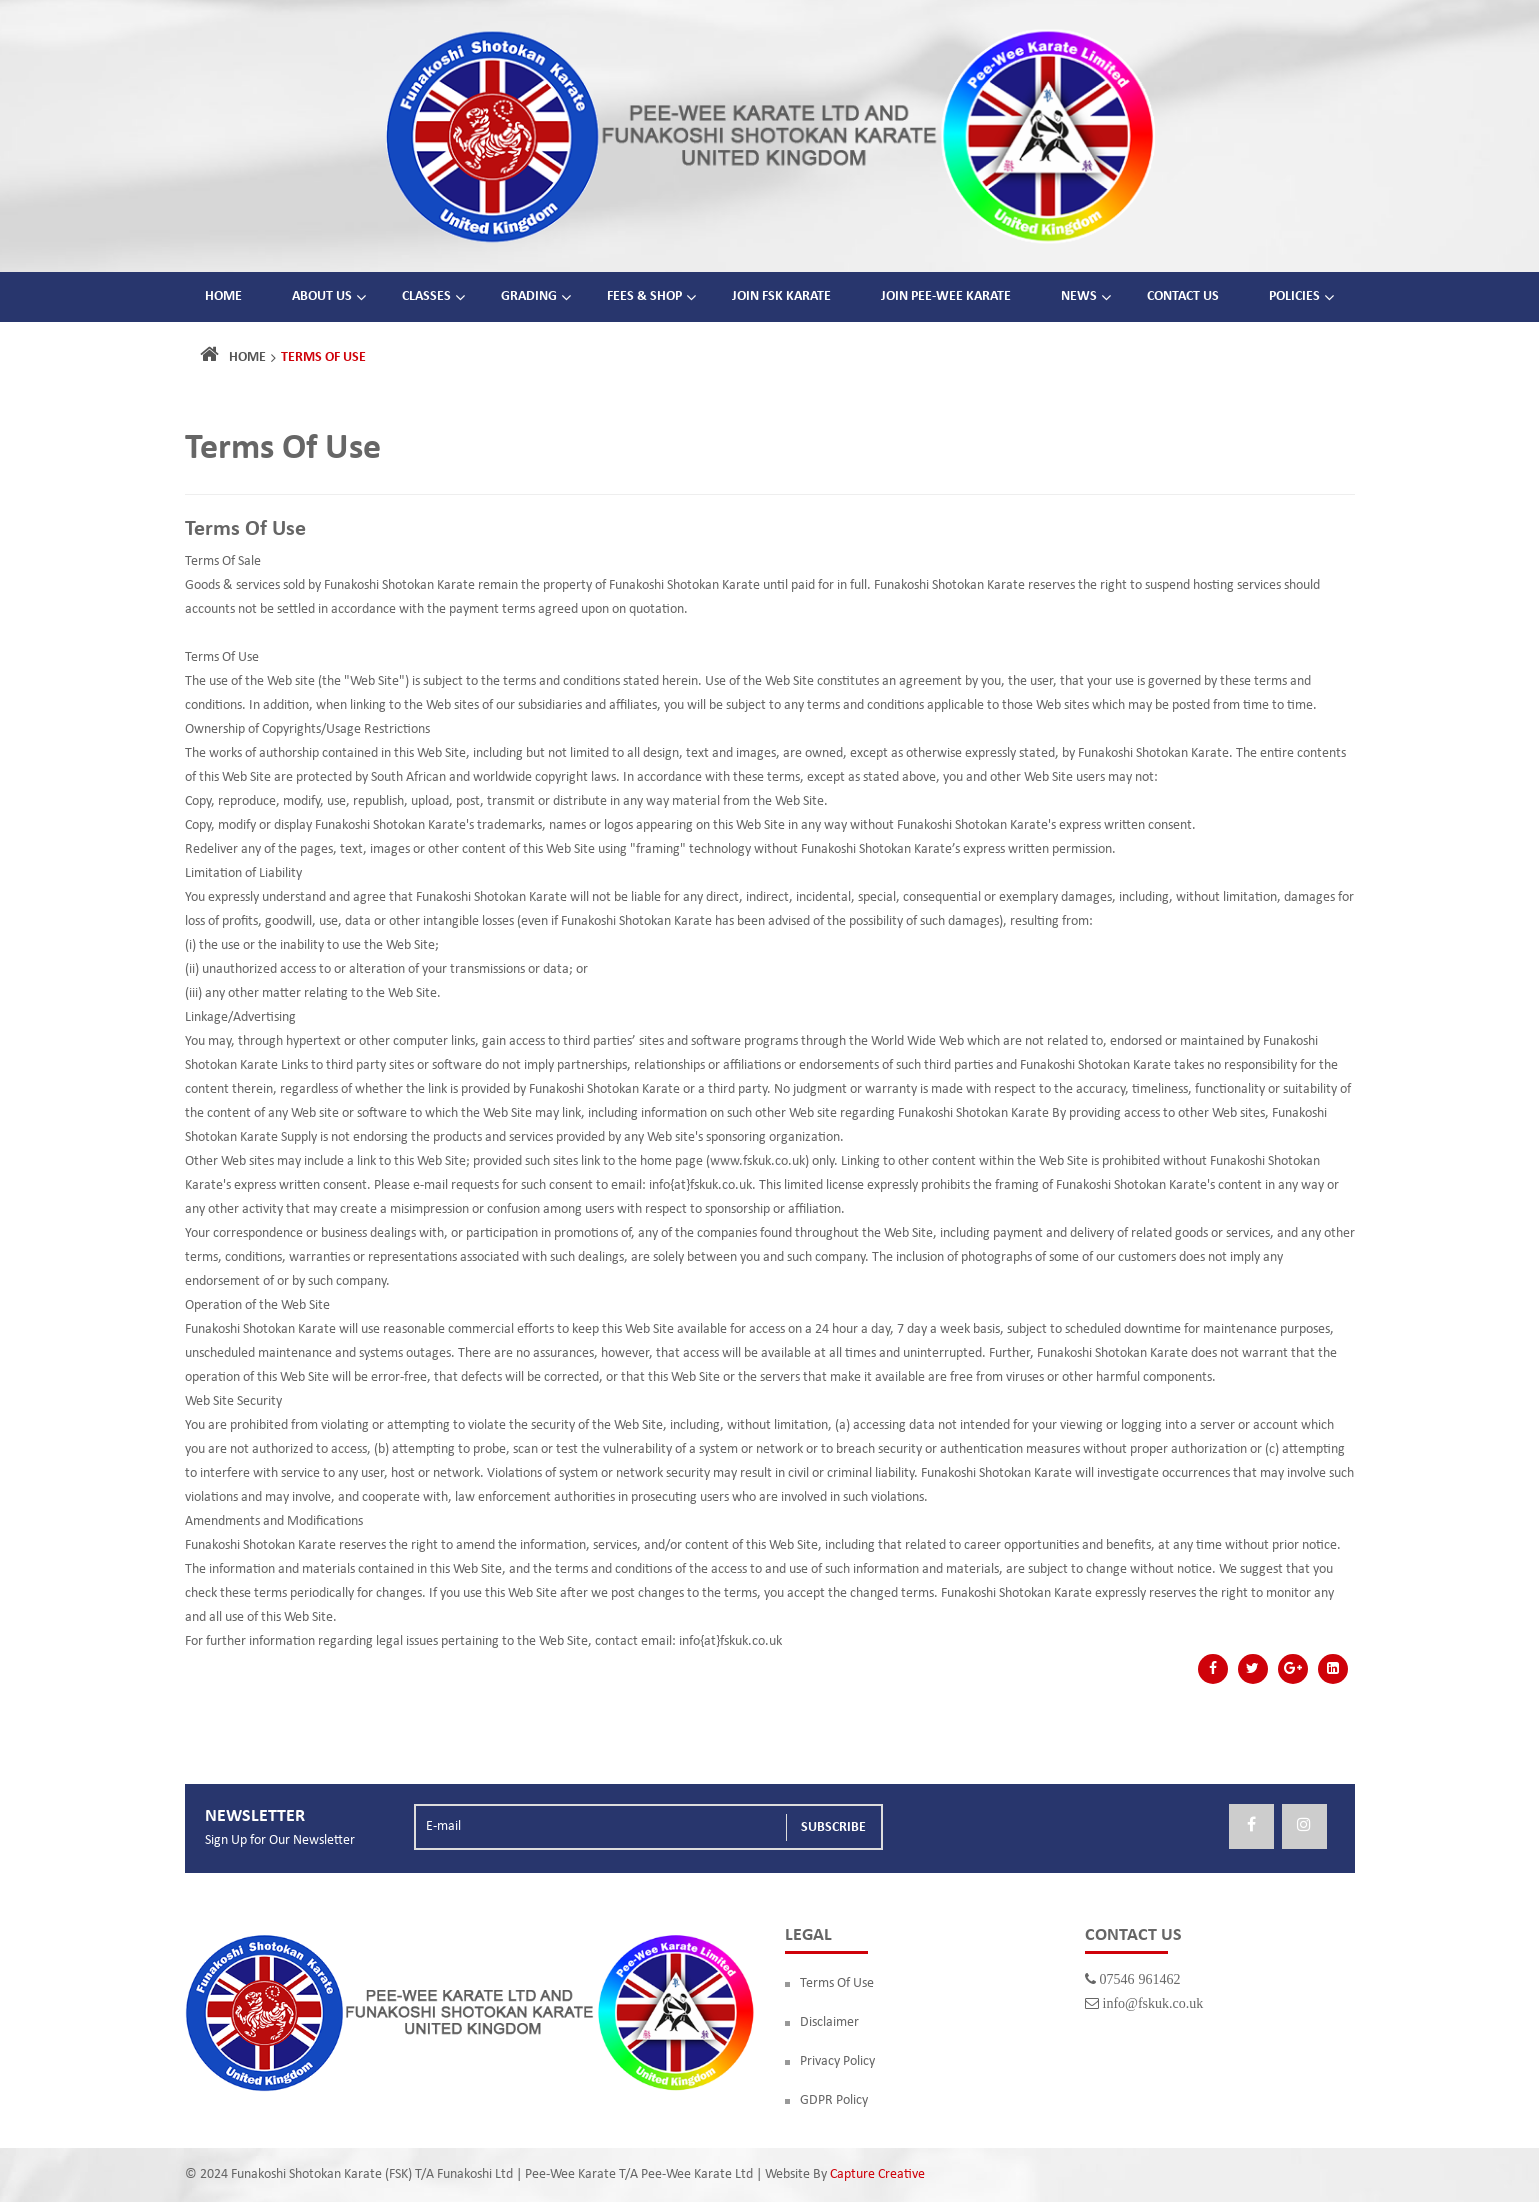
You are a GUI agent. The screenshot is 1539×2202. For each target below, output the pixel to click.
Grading (529, 296)
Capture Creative (877, 2174)
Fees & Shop (644, 296)
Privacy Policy (837, 2061)
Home (223, 296)
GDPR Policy (834, 2100)
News (1079, 296)
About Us (322, 296)
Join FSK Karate (781, 296)
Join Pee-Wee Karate (946, 296)
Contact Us (1183, 296)
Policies (1294, 296)
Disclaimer (829, 2022)
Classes (426, 296)
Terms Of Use (837, 1983)
